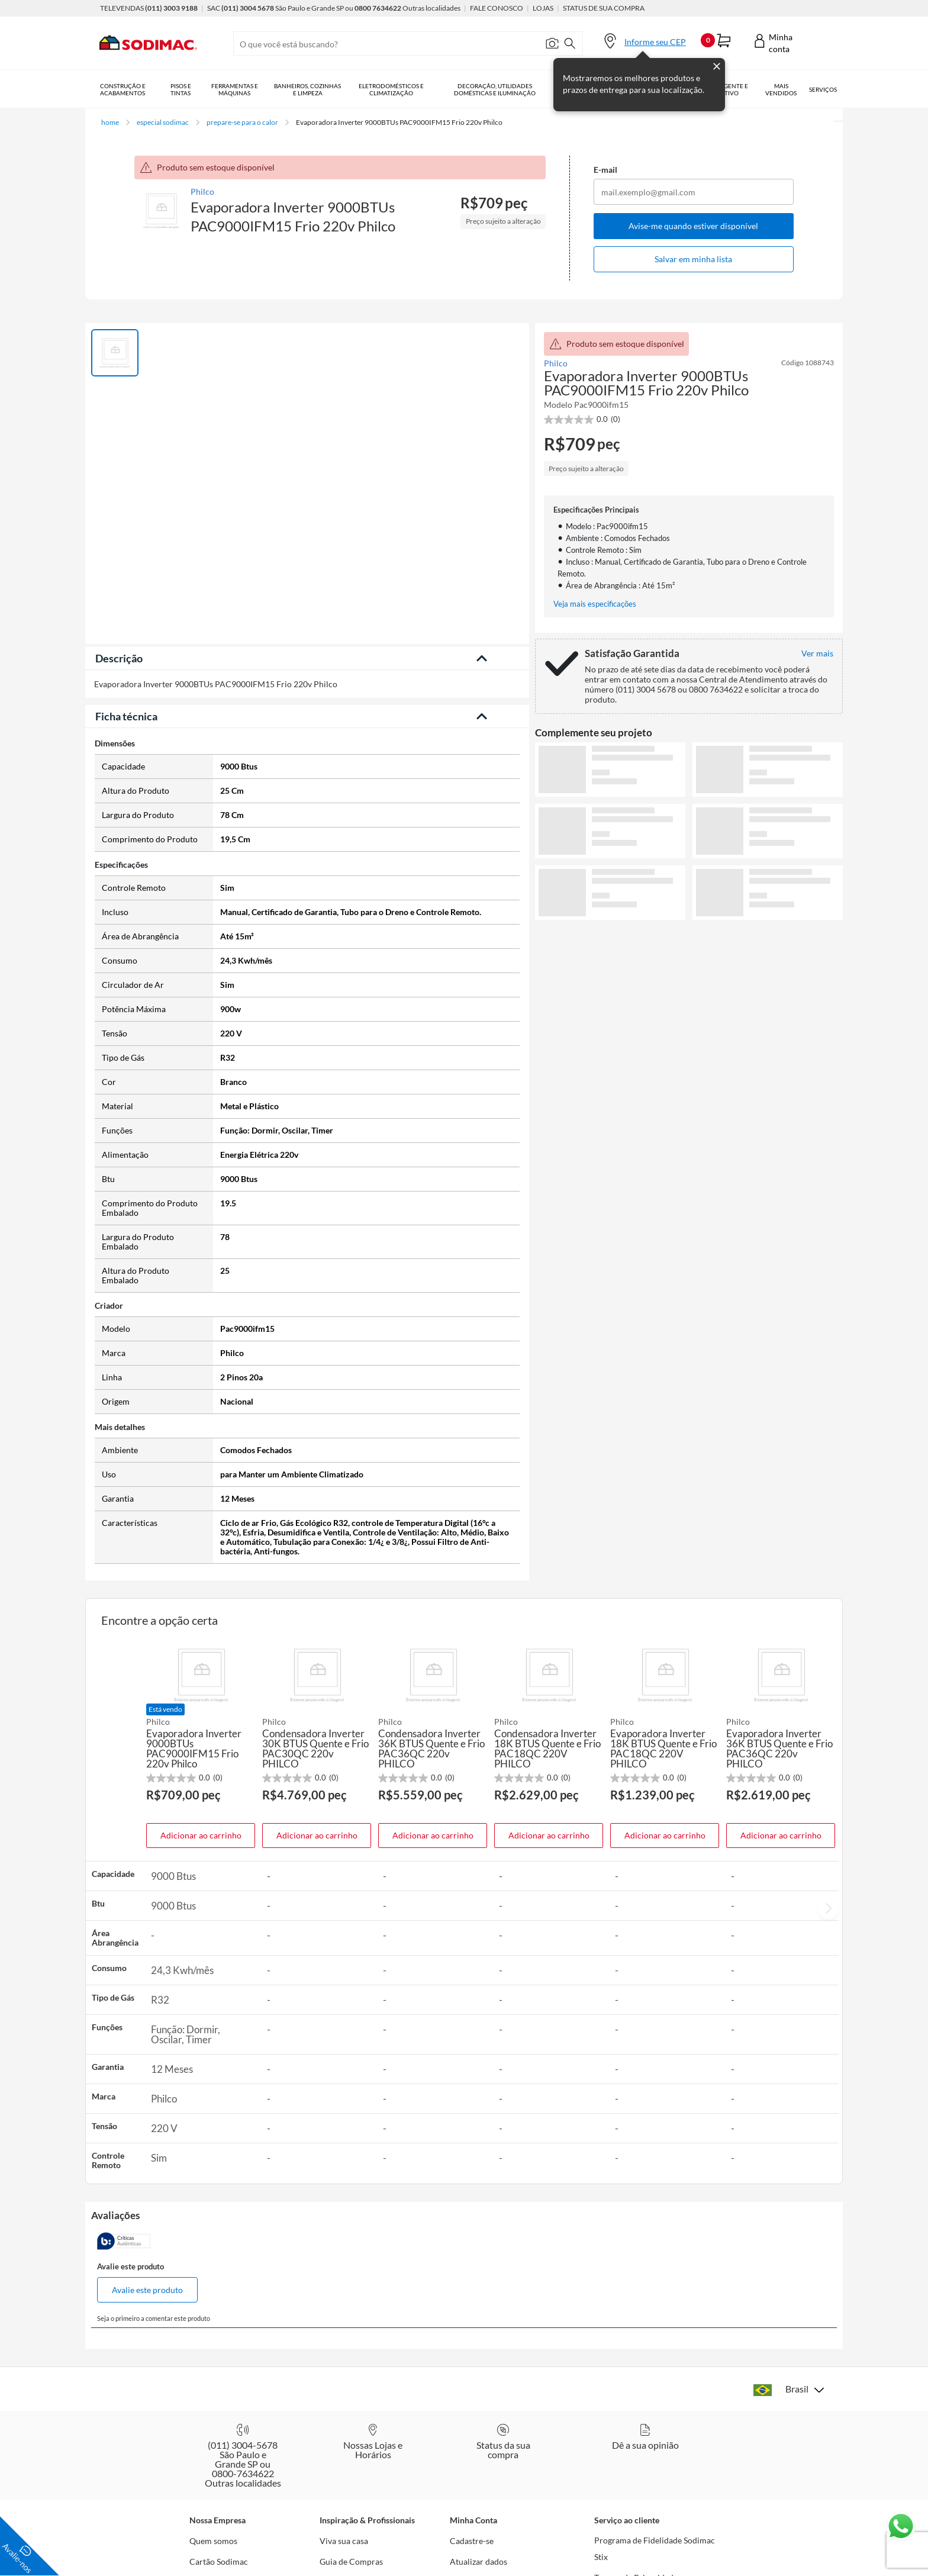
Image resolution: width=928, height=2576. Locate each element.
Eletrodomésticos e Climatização (391, 89)
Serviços (823, 89)
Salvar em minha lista (693, 259)
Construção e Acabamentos (123, 89)
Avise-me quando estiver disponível (693, 226)
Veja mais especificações (594, 604)
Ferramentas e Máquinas (234, 89)
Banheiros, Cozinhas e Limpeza (307, 89)
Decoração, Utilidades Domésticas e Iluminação (495, 89)
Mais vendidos (781, 89)
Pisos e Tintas (180, 89)
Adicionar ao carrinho (200, 1835)
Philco (202, 191)
